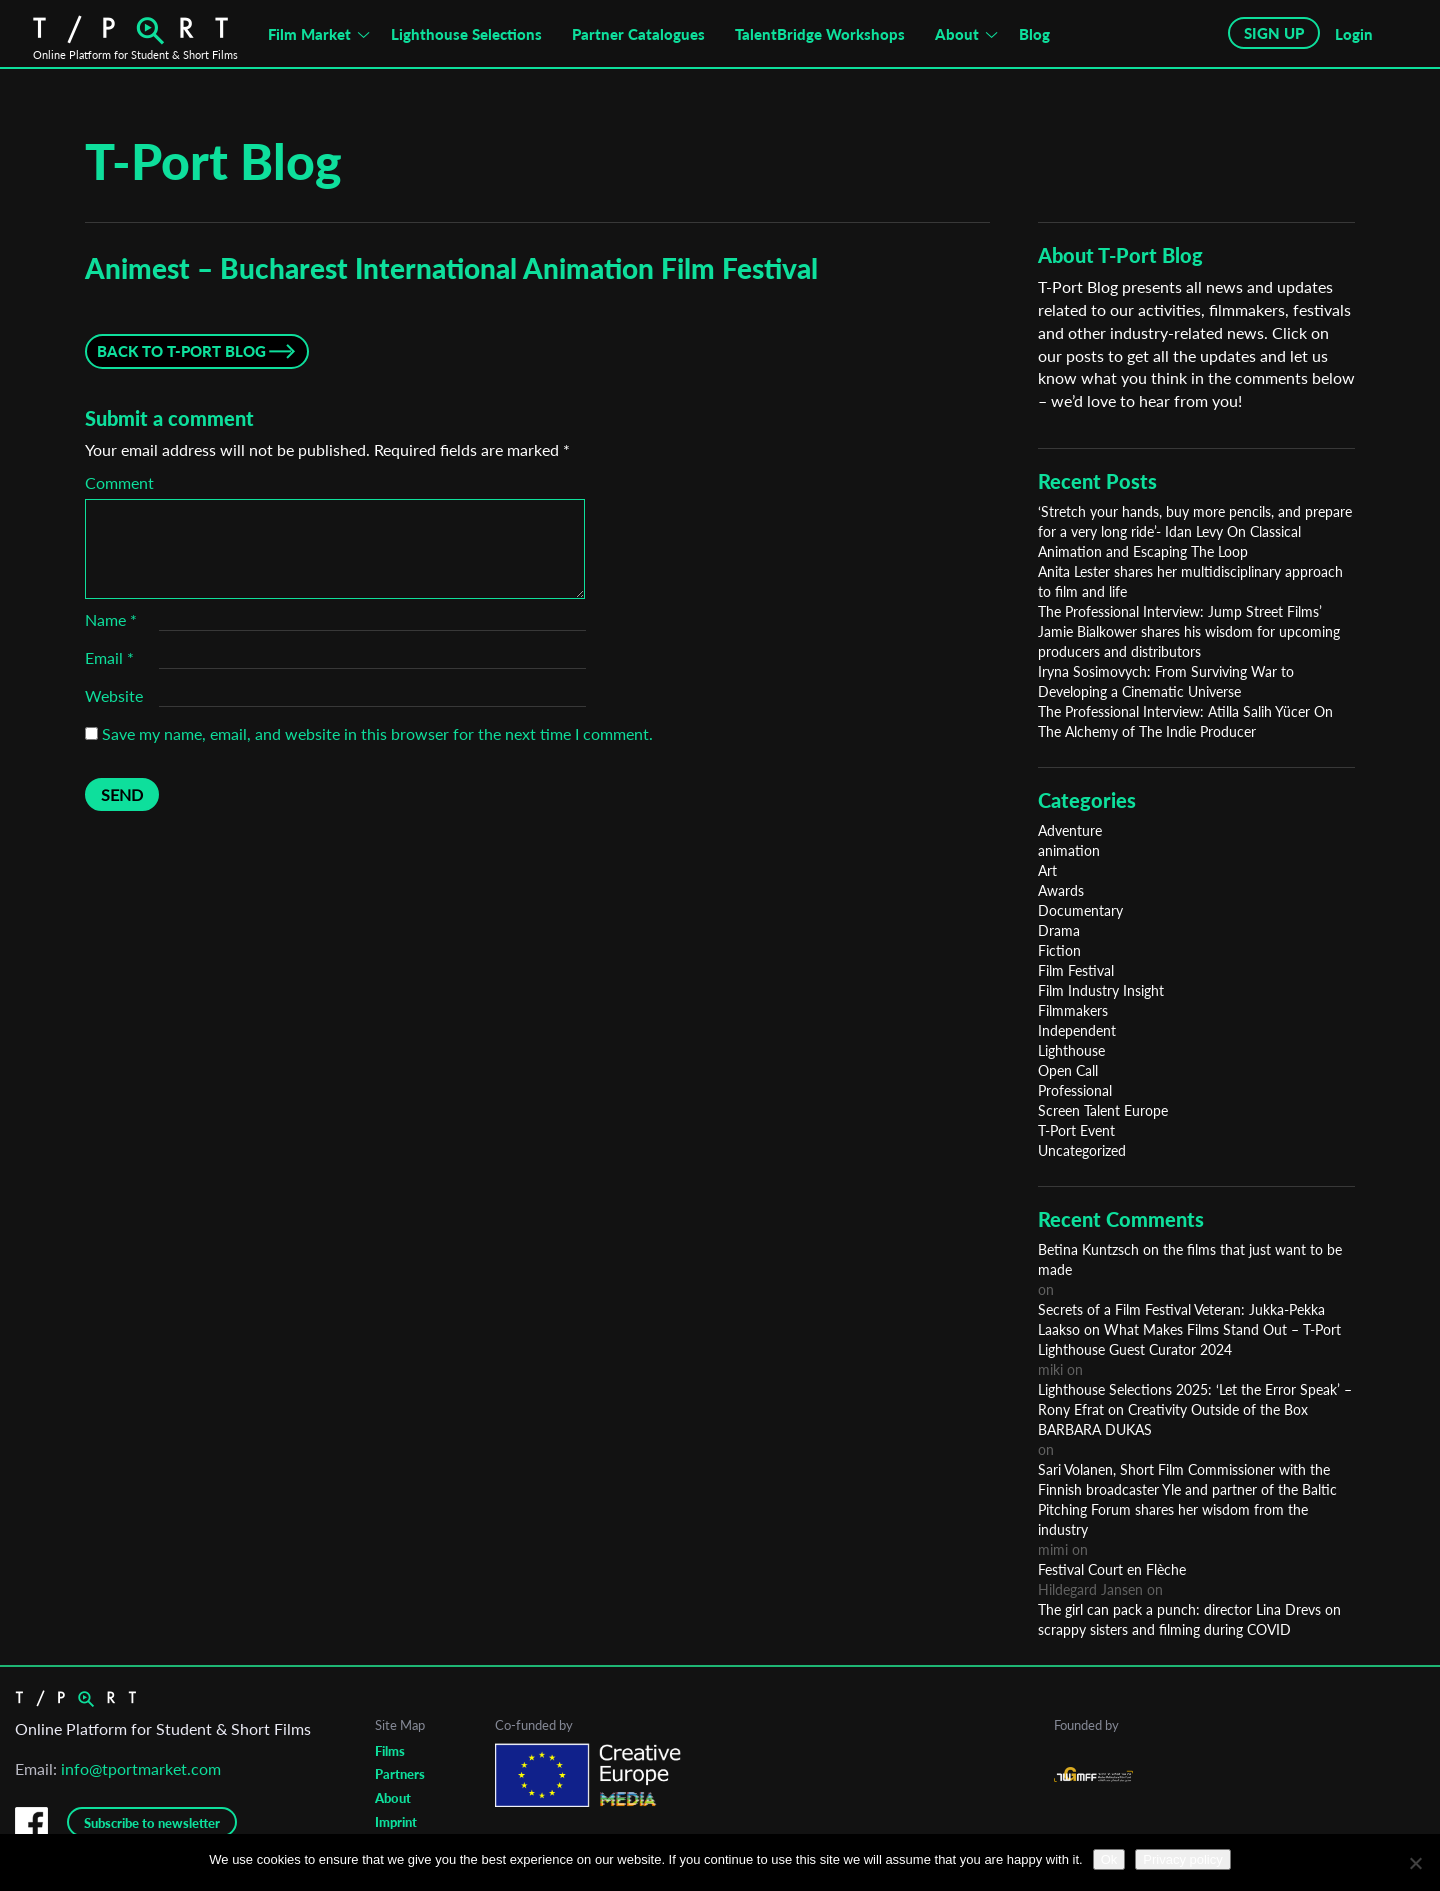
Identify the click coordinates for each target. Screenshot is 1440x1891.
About (957, 34)
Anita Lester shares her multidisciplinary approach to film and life (1190, 581)
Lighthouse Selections (466, 34)
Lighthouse (1071, 1050)
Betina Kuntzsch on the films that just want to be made (1190, 1259)
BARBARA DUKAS (1095, 1429)
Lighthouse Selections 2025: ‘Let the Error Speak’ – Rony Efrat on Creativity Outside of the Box (1195, 1399)
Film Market (309, 34)
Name (111, 619)
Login (1354, 34)
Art (1047, 870)
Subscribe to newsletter (152, 1823)
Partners (400, 1774)
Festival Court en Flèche (1112, 1569)
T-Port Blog (213, 161)
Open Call (1068, 1070)
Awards (1061, 890)
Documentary (1080, 910)
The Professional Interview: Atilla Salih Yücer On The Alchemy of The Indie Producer (1185, 721)
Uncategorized (1082, 1150)
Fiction (1059, 950)
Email (109, 657)
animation (1069, 850)
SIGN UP (1274, 33)
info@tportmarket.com (141, 1768)
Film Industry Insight (1101, 990)
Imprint (396, 1822)
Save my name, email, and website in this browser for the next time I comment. (377, 733)
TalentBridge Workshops (820, 34)
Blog (1034, 34)
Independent (1077, 1030)
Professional (1075, 1090)
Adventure (1070, 830)
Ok (1109, 1859)
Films (390, 1751)
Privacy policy (1182, 1859)
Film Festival (1076, 970)
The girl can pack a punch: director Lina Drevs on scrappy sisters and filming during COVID (1189, 1619)
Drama (1059, 930)
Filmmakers (1073, 1010)
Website (114, 695)
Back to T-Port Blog (181, 351)
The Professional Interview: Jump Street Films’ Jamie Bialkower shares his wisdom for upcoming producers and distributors (1189, 631)
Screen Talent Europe (1103, 1110)
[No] (1415, 1863)
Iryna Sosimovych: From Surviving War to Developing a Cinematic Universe (1166, 681)
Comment (119, 482)
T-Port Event (1076, 1130)
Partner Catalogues (638, 34)
